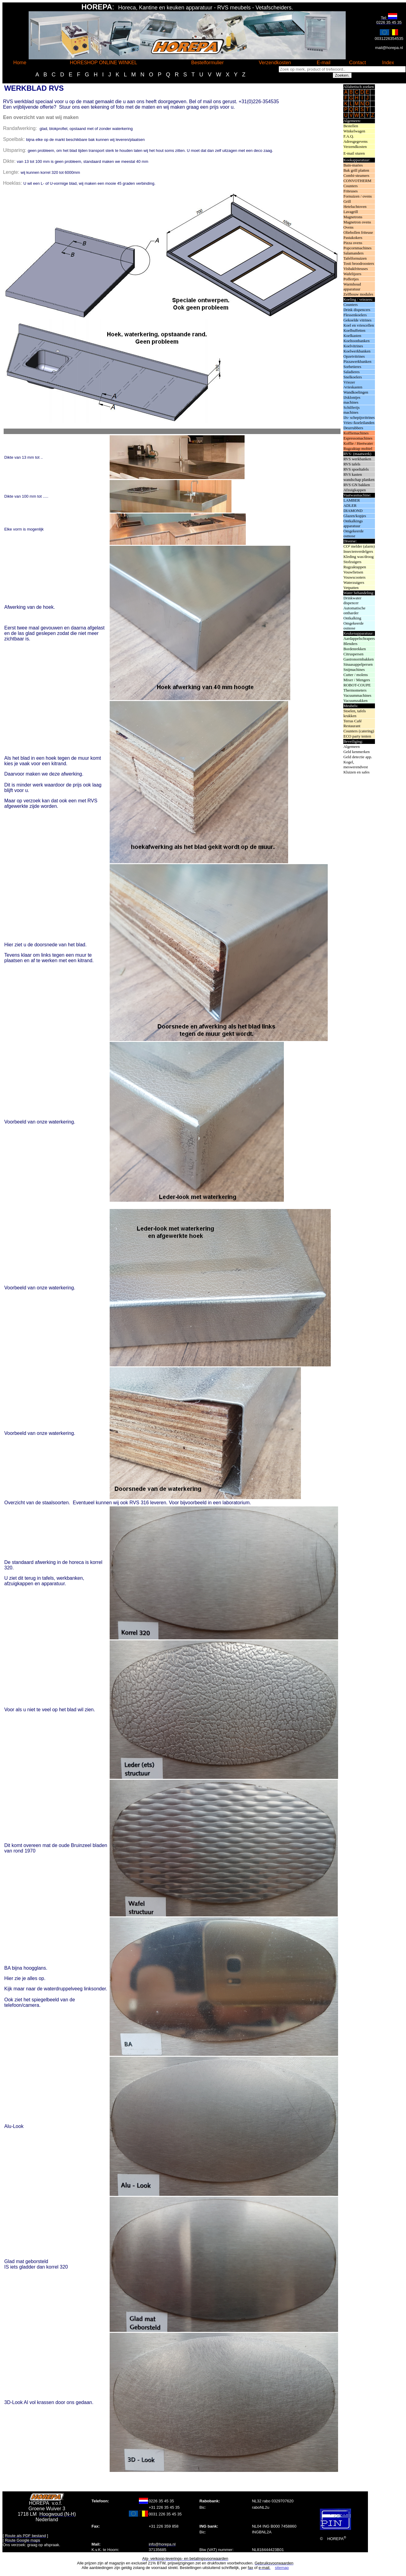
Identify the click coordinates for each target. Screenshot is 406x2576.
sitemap (282, 2567)
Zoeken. (342, 75)
